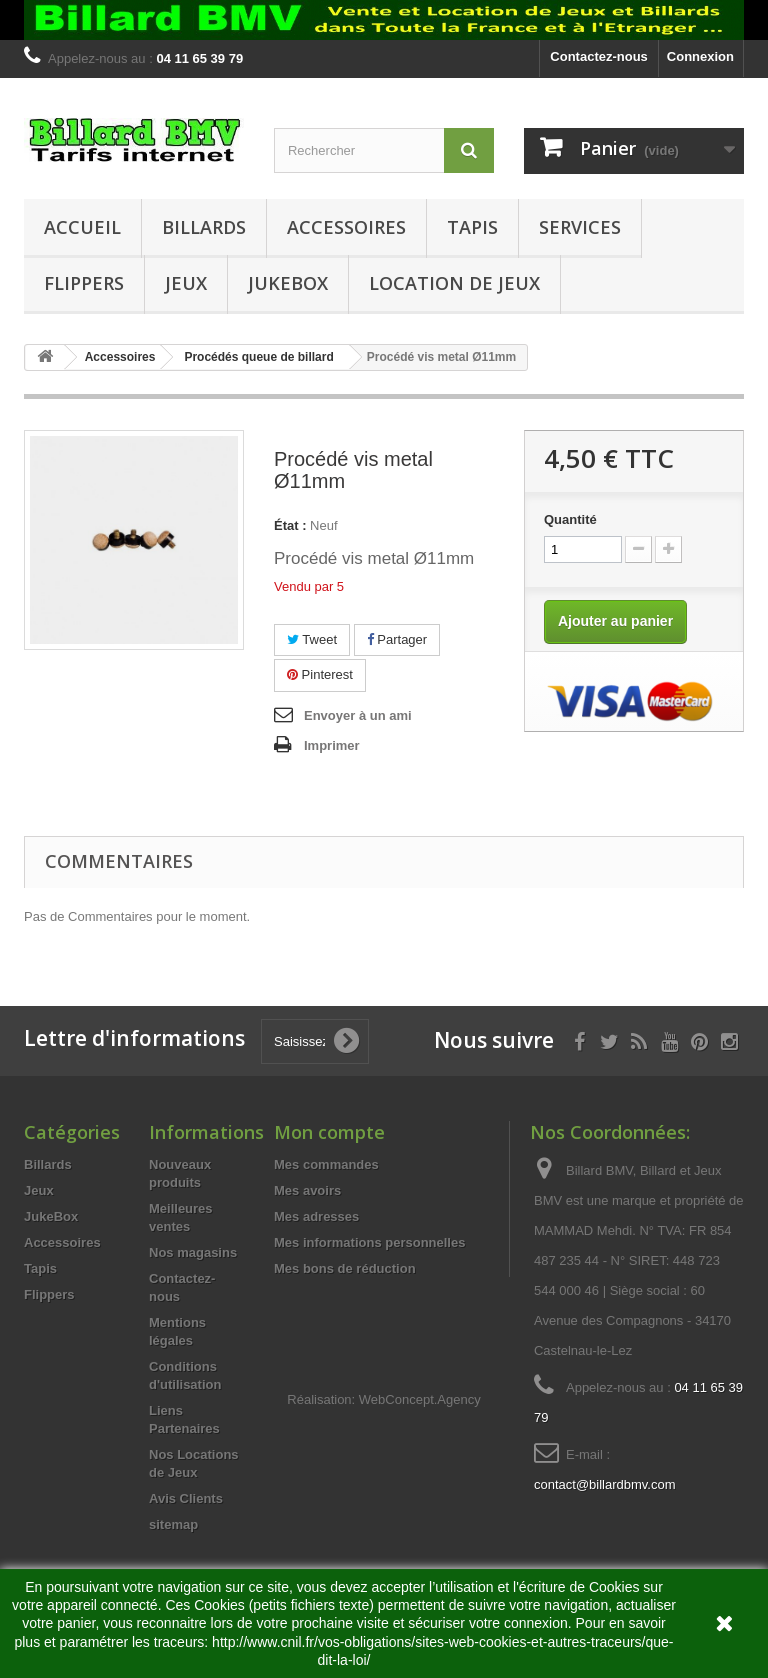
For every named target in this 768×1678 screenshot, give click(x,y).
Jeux (186, 283)
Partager (397, 639)
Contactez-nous (599, 56)
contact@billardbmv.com (605, 1484)
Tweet (312, 639)
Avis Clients (186, 1498)
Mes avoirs (307, 1190)
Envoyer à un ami (358, 715)
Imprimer (332, 745)
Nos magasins (193, 1252)
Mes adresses (316, 1216)
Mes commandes (326, 1164)
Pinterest (320, 674)
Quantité (570, 519)
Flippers (84, 283)
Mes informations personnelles (369, 1242)
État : (290, 525)
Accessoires (346, 227)
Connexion (700, 56)
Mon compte (329, 1132)
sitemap (173, 1524)
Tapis (472, 227)
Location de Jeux (454, 283)
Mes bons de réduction (345, 1268)
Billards (204, 227)
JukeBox (288, 283)
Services (580, 227)
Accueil (82, 227)
